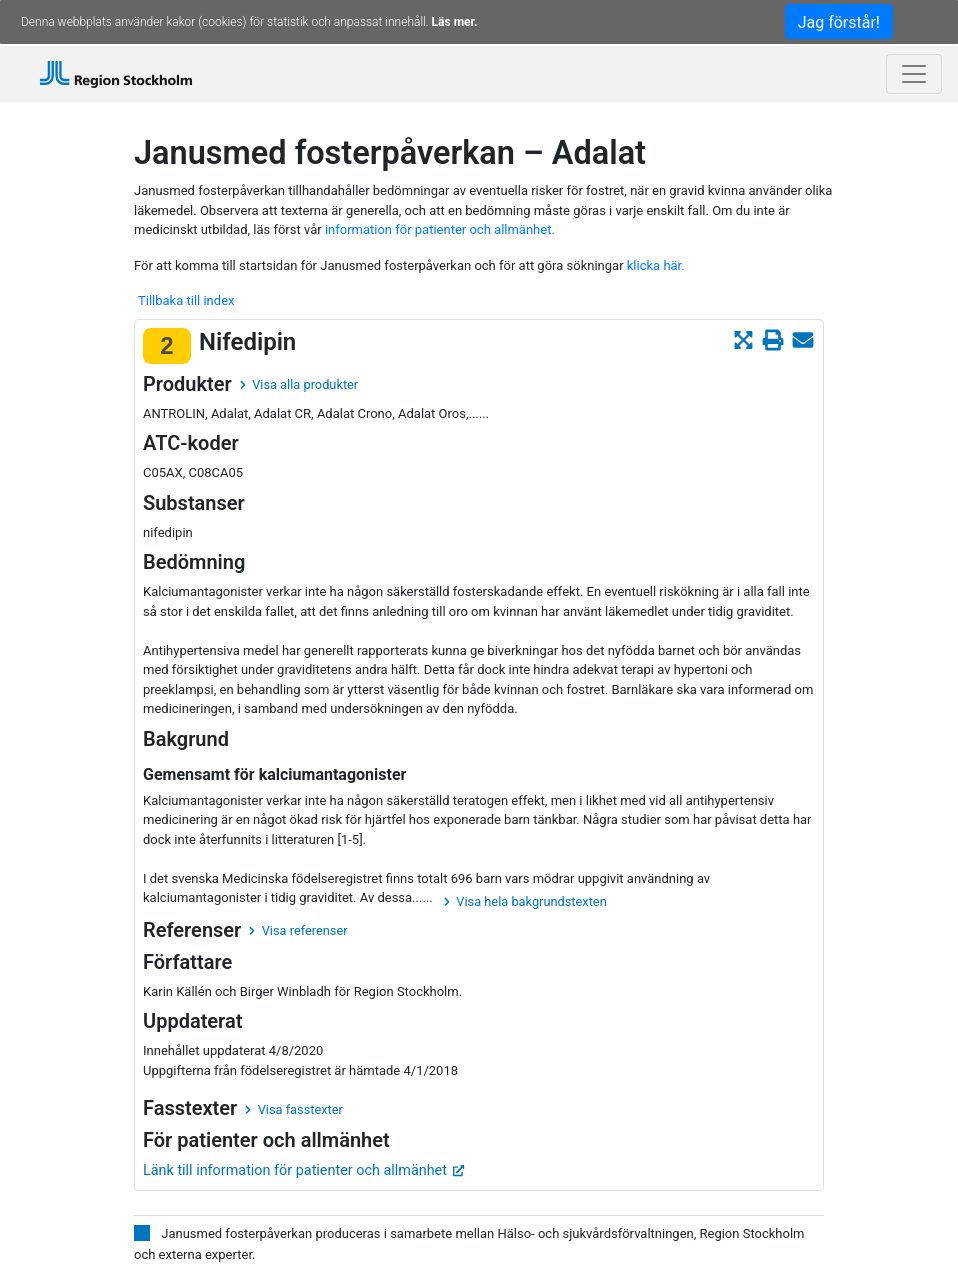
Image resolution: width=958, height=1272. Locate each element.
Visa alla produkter (299, 384)
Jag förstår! (839, 22)
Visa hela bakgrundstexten (525, 901)
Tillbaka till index (186, 300)
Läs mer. (455, 22)
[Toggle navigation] (914, 74)
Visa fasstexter (294, 1109)
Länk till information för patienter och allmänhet (304, 1170)
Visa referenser (298, 930)
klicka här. (656, 265)
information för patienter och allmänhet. (440, 229)
